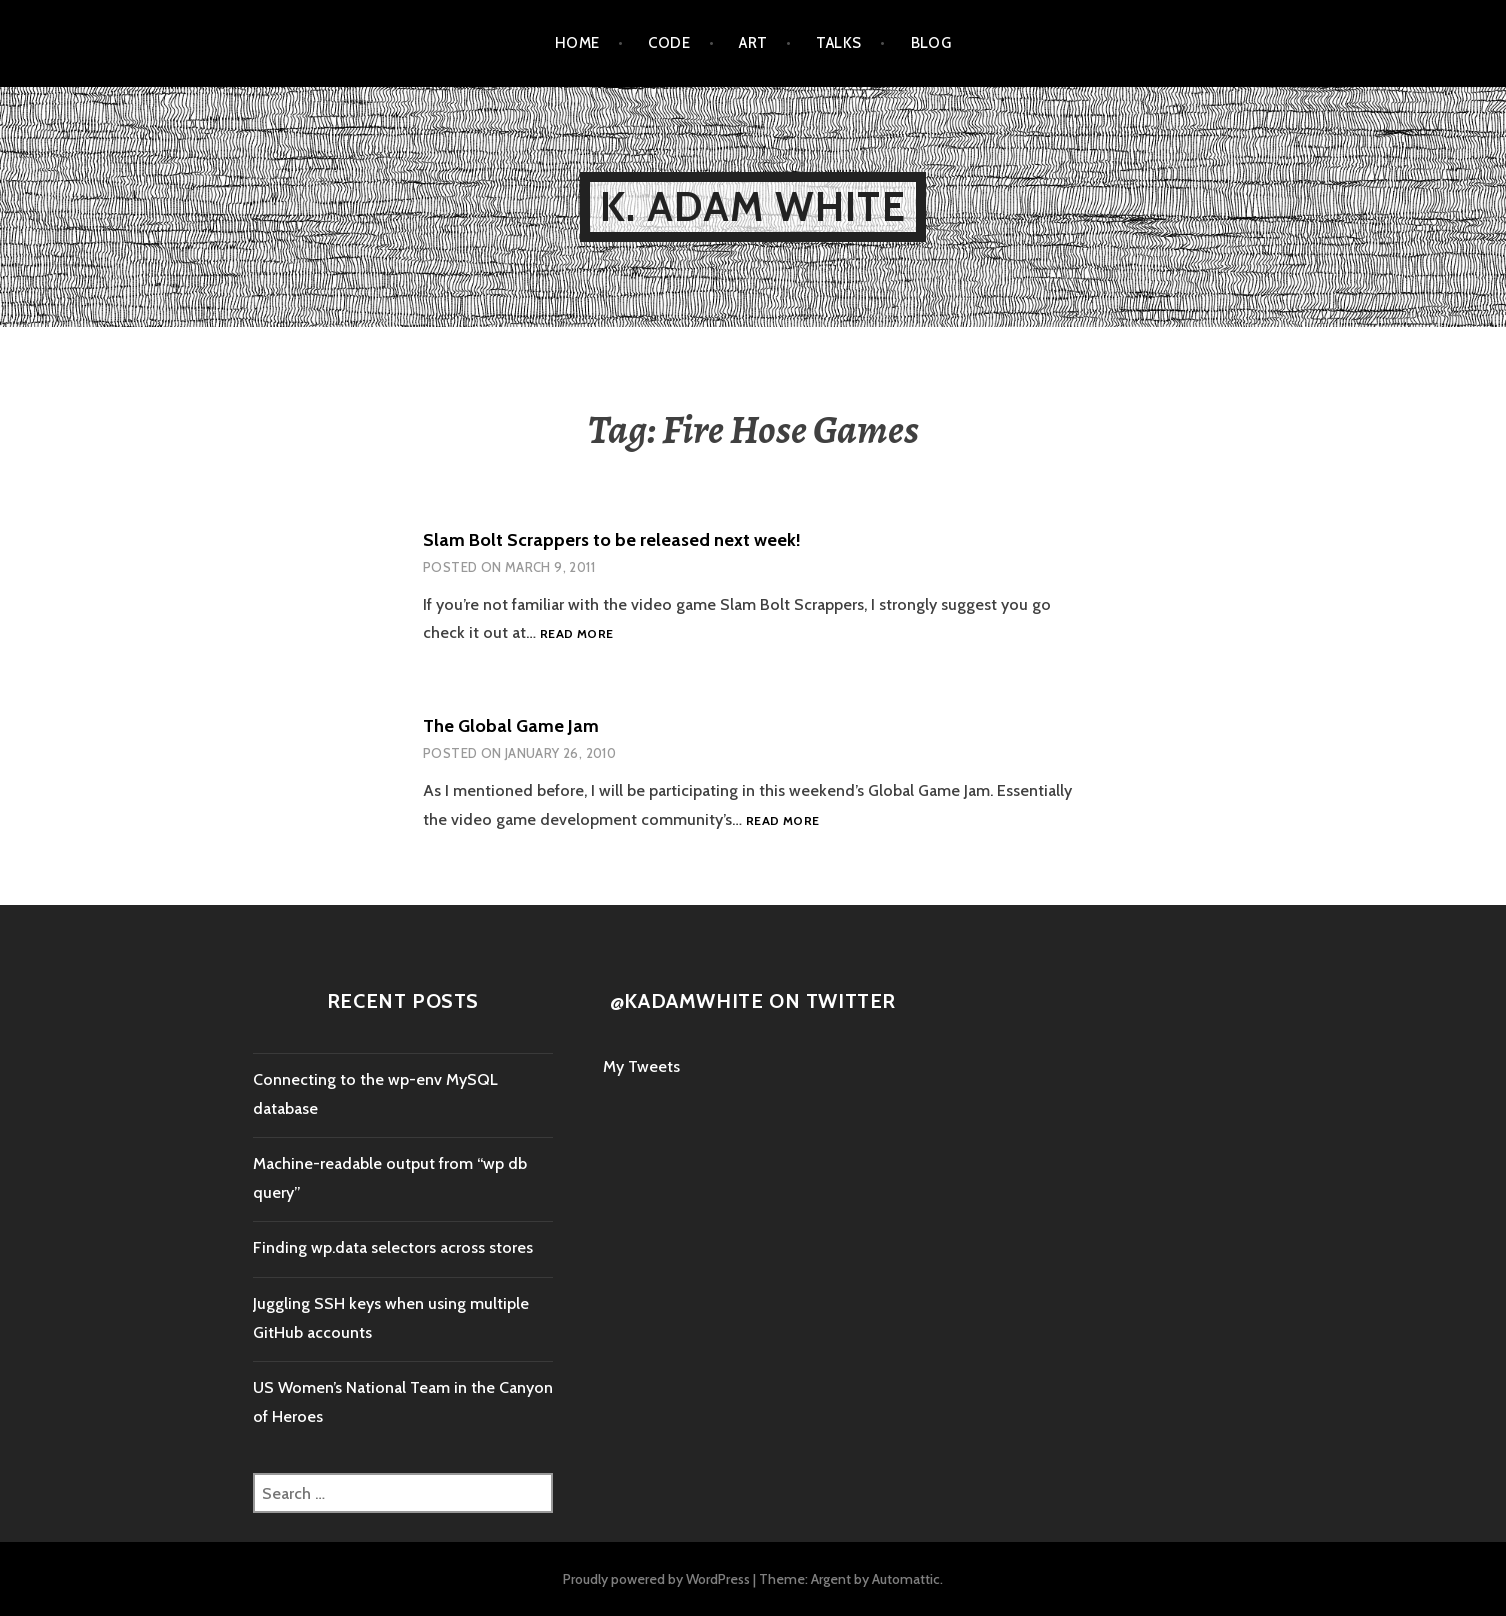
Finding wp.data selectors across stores (393, 1247)
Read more (576, 634)
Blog (931, 43)
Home (577, 43)
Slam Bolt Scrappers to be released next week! (612, 540)
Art (753, 43)
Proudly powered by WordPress (656, 1579)
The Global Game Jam (511, 726)
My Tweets (641, 1066)
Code (669, 43)
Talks (838, 43)
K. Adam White (753, 206)
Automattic (906, 1579)
